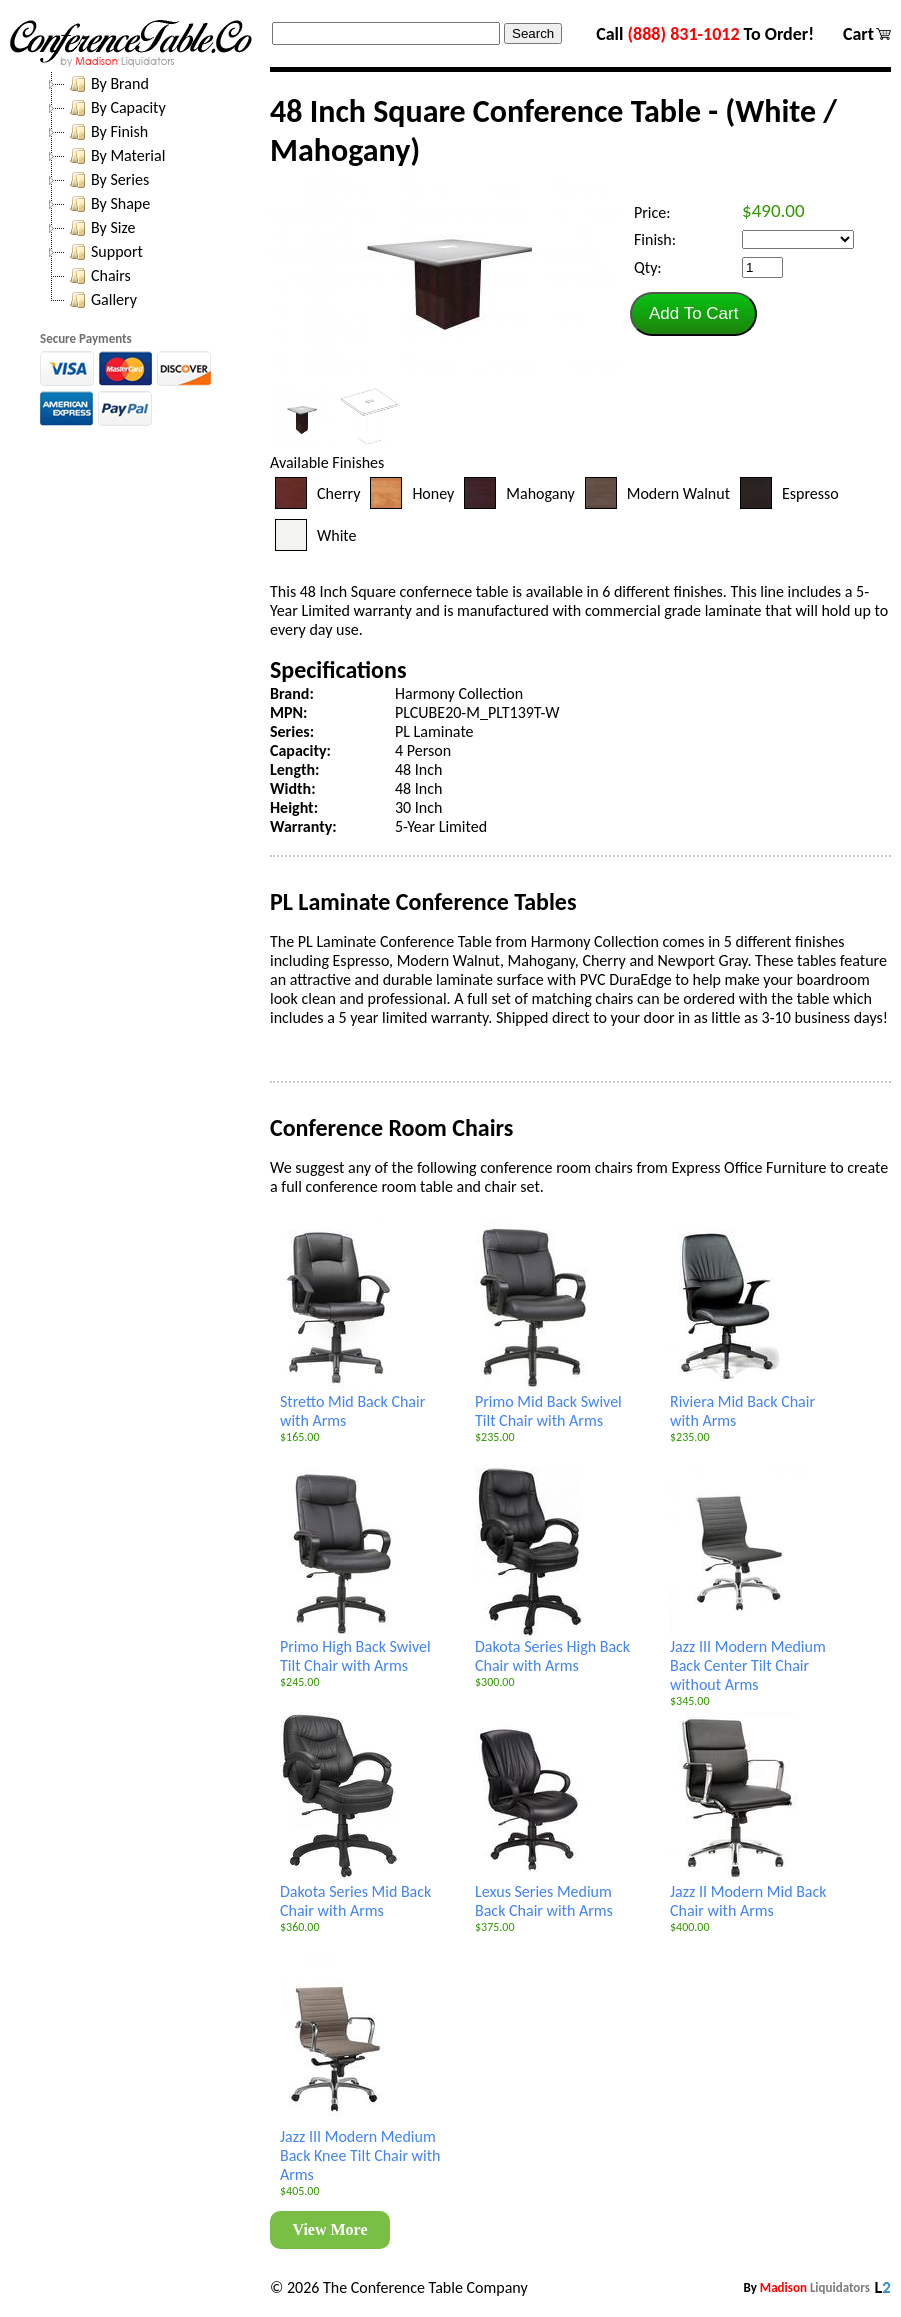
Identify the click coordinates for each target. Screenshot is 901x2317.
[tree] (150, 192)
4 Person (423, 750)
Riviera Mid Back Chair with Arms (742, 1403)
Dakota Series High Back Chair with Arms (552, 1648)
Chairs (98, 276)
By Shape (107, 204)
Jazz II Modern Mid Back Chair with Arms (748, 1893)
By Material (115, 156)
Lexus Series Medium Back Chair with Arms (544, 1893)
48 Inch (418, 769)
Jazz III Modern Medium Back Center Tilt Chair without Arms (748, 1658)
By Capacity (115, 108)
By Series (107, 180)
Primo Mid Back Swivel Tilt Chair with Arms (548, 1403)
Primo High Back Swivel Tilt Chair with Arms (355, 1648)
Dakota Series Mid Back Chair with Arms (355, 1893)
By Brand (107, 84)
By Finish (106, 132)
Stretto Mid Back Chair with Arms (352, 1403)
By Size (100, 228)
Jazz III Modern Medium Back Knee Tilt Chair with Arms (360, 2148)
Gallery (101, 300)
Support (104, 252)
